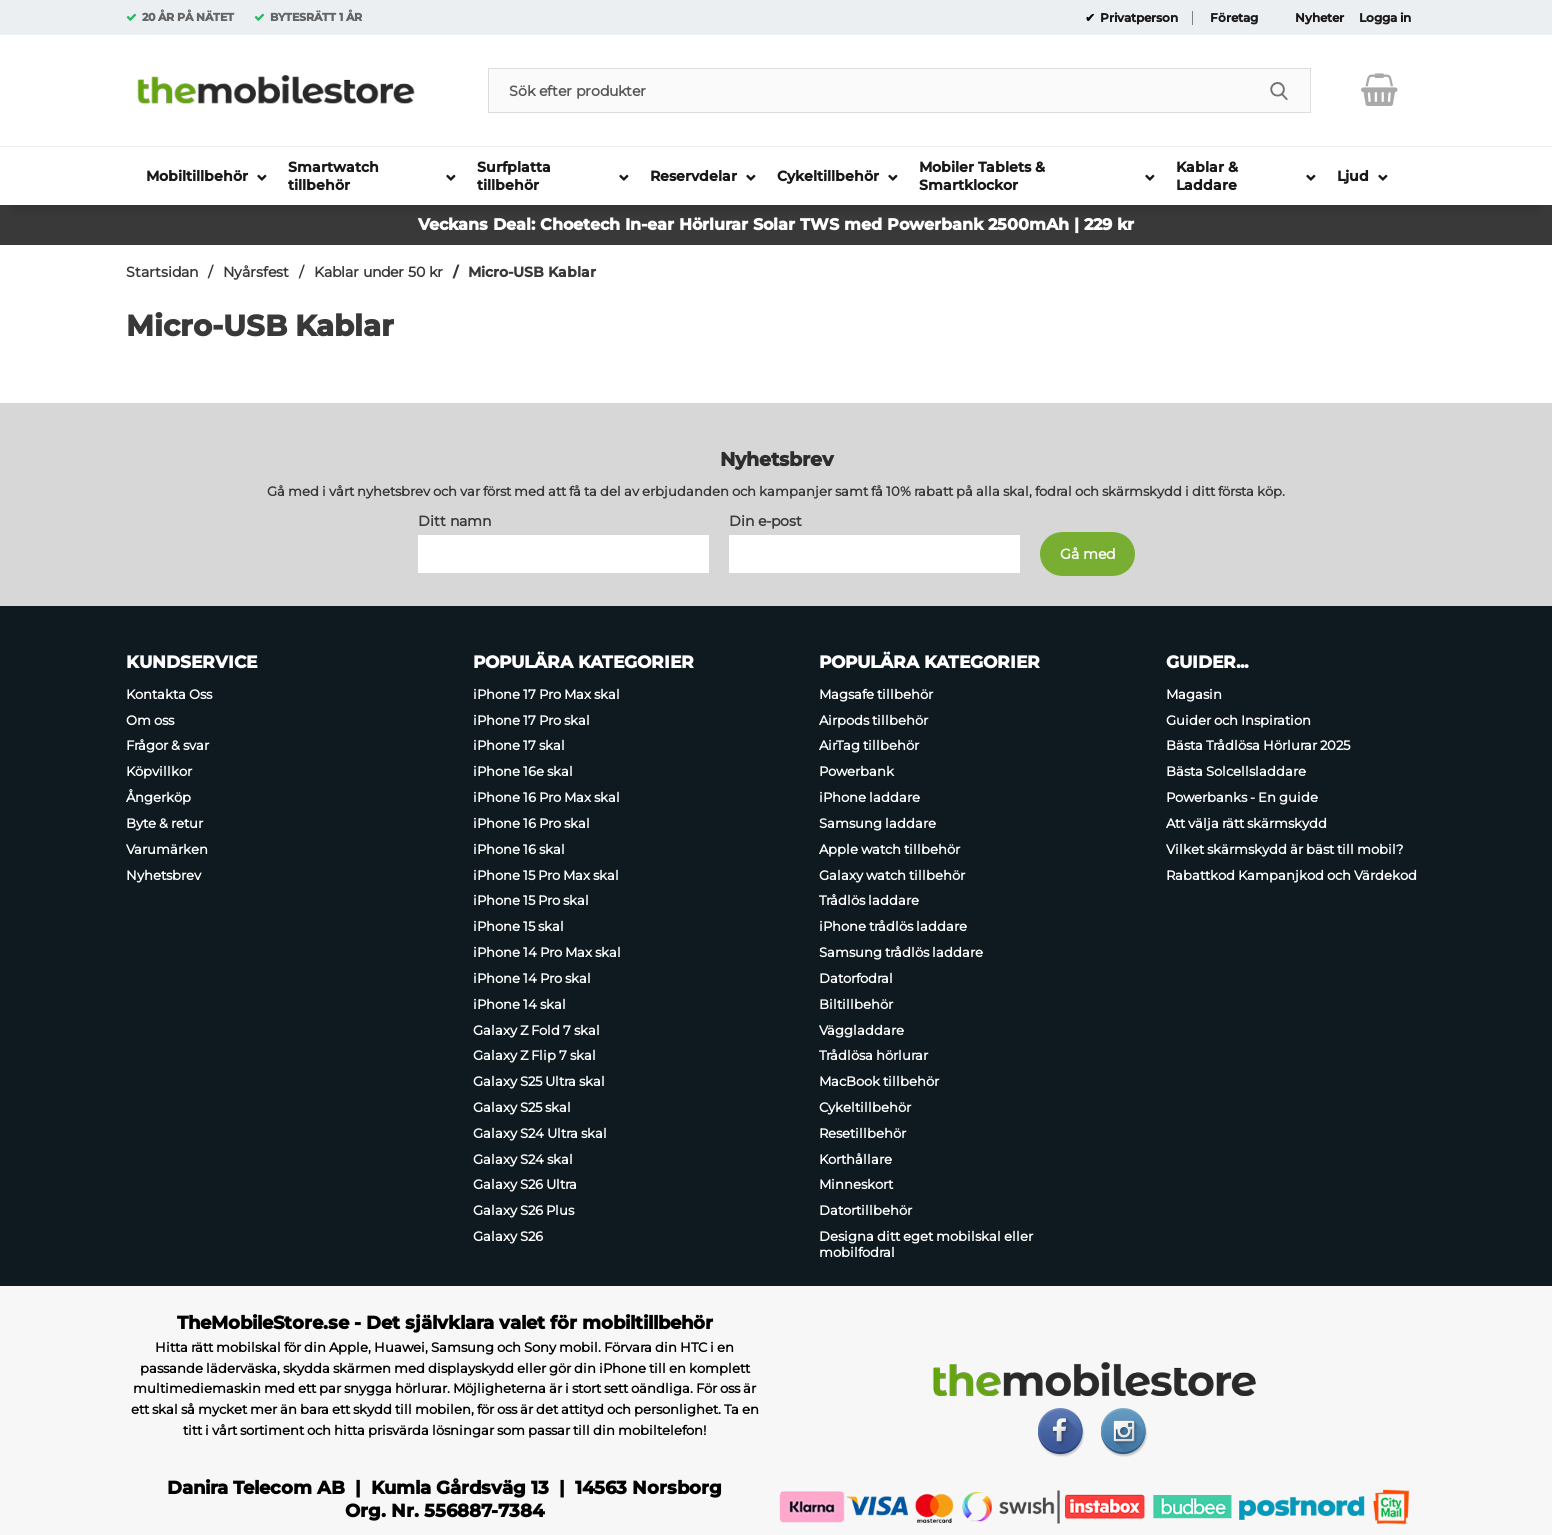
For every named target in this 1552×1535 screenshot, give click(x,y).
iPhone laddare (869, 797)
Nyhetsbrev (163, 875)
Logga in (1385, 18)
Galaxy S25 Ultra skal (539, 1081)
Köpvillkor (159, 771)
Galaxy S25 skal (522, 1107)
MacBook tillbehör (879, 1081)
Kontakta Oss (169, 694)
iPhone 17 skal (519, 746)
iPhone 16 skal (519, 849)
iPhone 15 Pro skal (531, 901)
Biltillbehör (856, 1004)
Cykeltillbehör (865, 1107)
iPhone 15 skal (518, 926)
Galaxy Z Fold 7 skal (536, 1030)
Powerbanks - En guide (1242, 797)
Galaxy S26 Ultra (525, 1185)
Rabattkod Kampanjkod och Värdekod (1291, 875)
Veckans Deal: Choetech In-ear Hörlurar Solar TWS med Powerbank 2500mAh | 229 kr (776, 224)
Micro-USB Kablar (532, 272)
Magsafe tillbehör (876, 694)
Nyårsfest (256, 272)
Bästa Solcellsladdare (1236, 771)
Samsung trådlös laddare (901, 952)
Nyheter (1319, 18)
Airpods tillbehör (873, 720)
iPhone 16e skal (523, 771)
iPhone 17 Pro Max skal (546, 694)
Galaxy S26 (508, 1236)
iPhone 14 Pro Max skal (547, 952)
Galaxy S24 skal (523, 1159)
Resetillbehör (862, 1133)
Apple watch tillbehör (889, 849)
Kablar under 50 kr (378, 272)
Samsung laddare (877, 823)
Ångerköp (158, 797)
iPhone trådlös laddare (893, 926)
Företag (1234, 18)
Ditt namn (454, 521)
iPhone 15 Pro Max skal (546, 875)
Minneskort (856, 1185)
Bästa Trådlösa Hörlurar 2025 (1258, 746)
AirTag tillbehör (869, 746)
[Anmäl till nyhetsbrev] (1087, 554)
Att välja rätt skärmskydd (1246, 823)
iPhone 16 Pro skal (531, 823)
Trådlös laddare (869, 901)
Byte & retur (164, 823)
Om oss (150, 720)
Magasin (1194, 694)
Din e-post (765, 521)
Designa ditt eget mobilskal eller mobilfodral (926, 1244)
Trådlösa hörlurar (873, 1055)
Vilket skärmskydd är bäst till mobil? (1284, 849)
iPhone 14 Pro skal (532, 978)
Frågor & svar (167, 746)
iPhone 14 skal (519, 1004)
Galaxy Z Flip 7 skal (534, 1055)
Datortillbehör (865, 1210)
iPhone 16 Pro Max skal (546, 797)
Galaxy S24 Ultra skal (540, 1133)
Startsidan (162, 272)
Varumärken (167, 849)
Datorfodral (856, 978)
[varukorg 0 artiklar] (1379, 90)
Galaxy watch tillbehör (892, 875)
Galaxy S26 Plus (523, 1210)
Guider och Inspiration (1238, 720)
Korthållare (855, 1159)
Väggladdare (861, 1030)
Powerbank (856, 771)
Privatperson (1137, 18)
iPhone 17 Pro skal (531, 720)
